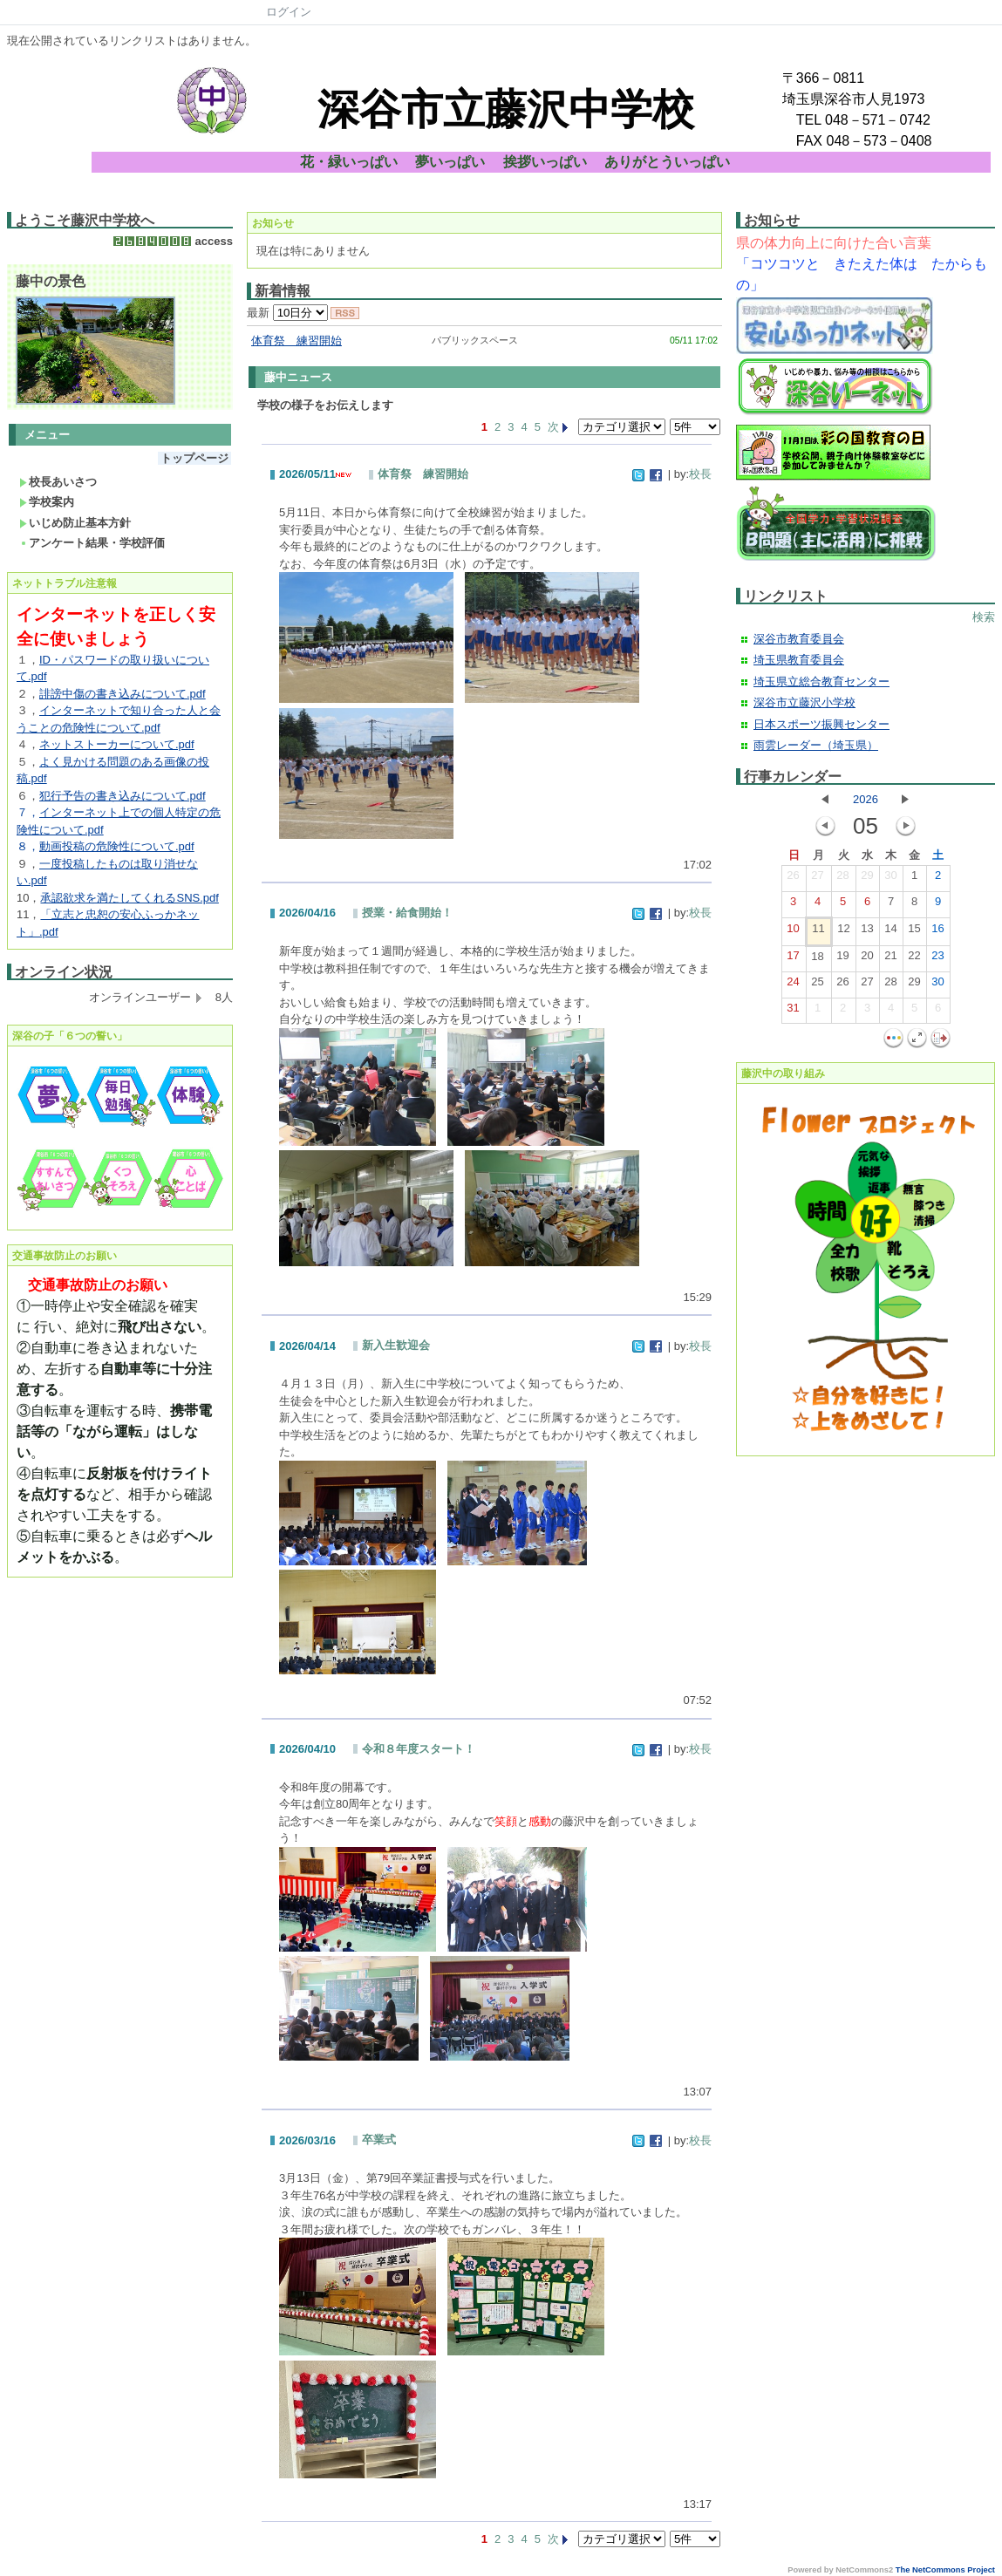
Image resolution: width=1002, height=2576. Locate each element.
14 (890, 932)
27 (817, 879)
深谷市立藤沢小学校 (804, 702)
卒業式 (379, 2139)
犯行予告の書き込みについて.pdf (122, 795)
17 (793, 959)
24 (793, 985)
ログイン (288, 11)
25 (817, 985)
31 (793, 1011)
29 (867, 879)
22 (914, 959)
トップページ (194, 458)
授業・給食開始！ (407, 912)
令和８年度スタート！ (418, 1748)
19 (842, 959)
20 (867, 959)
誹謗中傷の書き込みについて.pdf (122, 693)
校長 (700, 473)
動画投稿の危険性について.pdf (116, 846)
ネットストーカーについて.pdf (116, 744)
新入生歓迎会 (396, 1345)
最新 (287, 312)
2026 (865, 799)
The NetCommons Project (945, 2570)
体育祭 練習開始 (296, 340)
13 (867, 932)
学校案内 (46, 501)
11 (818, 932)
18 (817, 960)
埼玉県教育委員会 (798, 659)
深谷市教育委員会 (798, 638)
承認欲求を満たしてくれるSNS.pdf (129, 897)
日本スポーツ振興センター (821, 724)
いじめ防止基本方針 (75, 522)
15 (914, 932)
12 (843, 932)
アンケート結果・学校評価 (92, 542)
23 (937, 959)
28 (842, 879)
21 (890, 959)
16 (937, 932)
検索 (983, 617)
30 (890, 879)
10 (793, 932)
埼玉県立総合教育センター (821, 681)
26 (793, 879)
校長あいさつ (58, 481)
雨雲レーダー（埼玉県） (815, 745)
